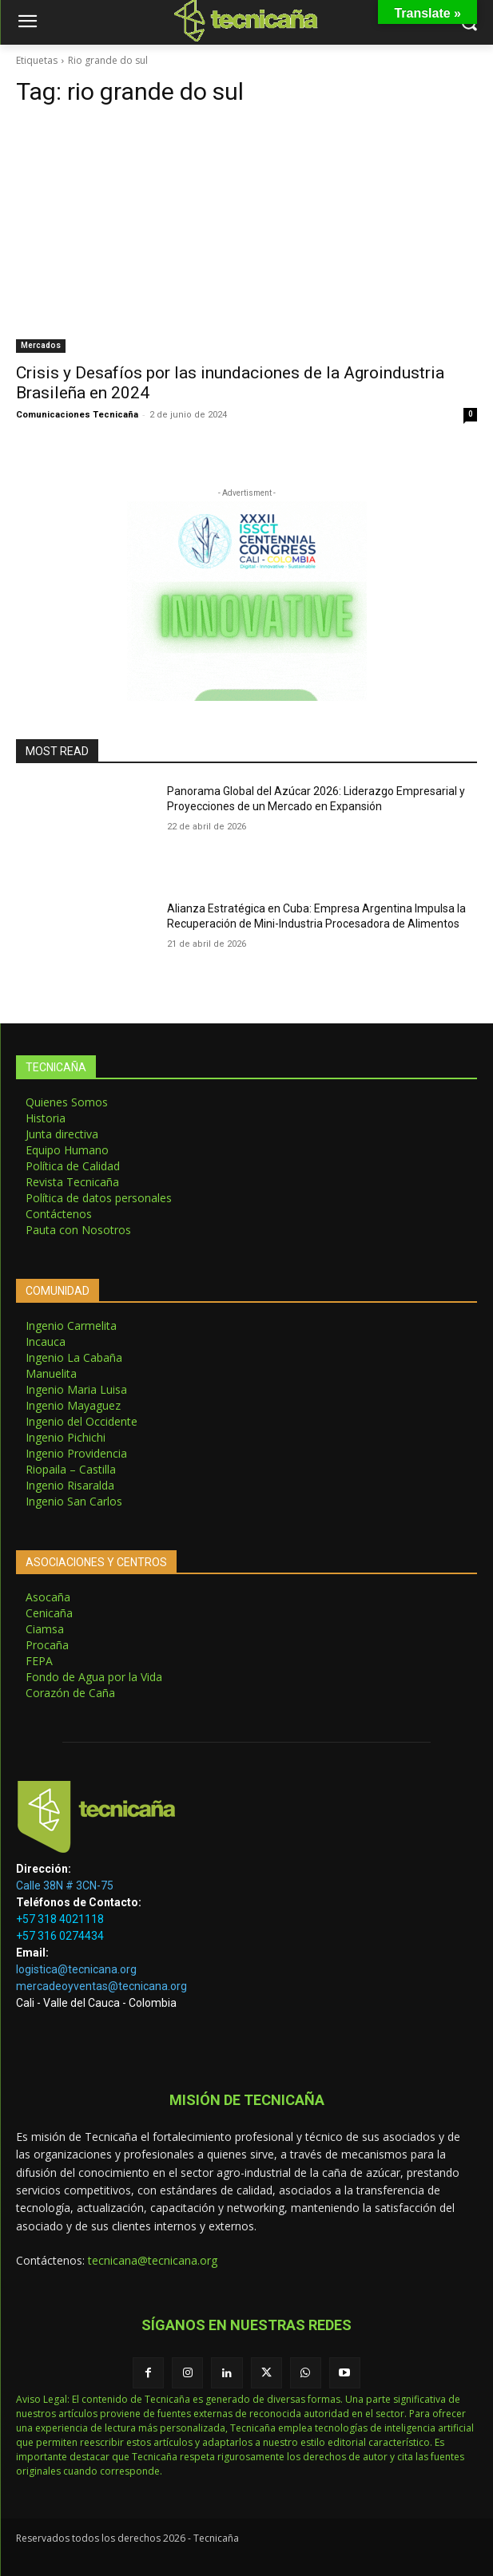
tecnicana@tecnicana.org (152, 2260)
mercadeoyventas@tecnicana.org (101, 1986)
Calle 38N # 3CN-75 (64, 1885)
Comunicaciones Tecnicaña (77, 415)
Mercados (41, 345)
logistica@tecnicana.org (76, 1969)
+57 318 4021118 (60, 1919)
